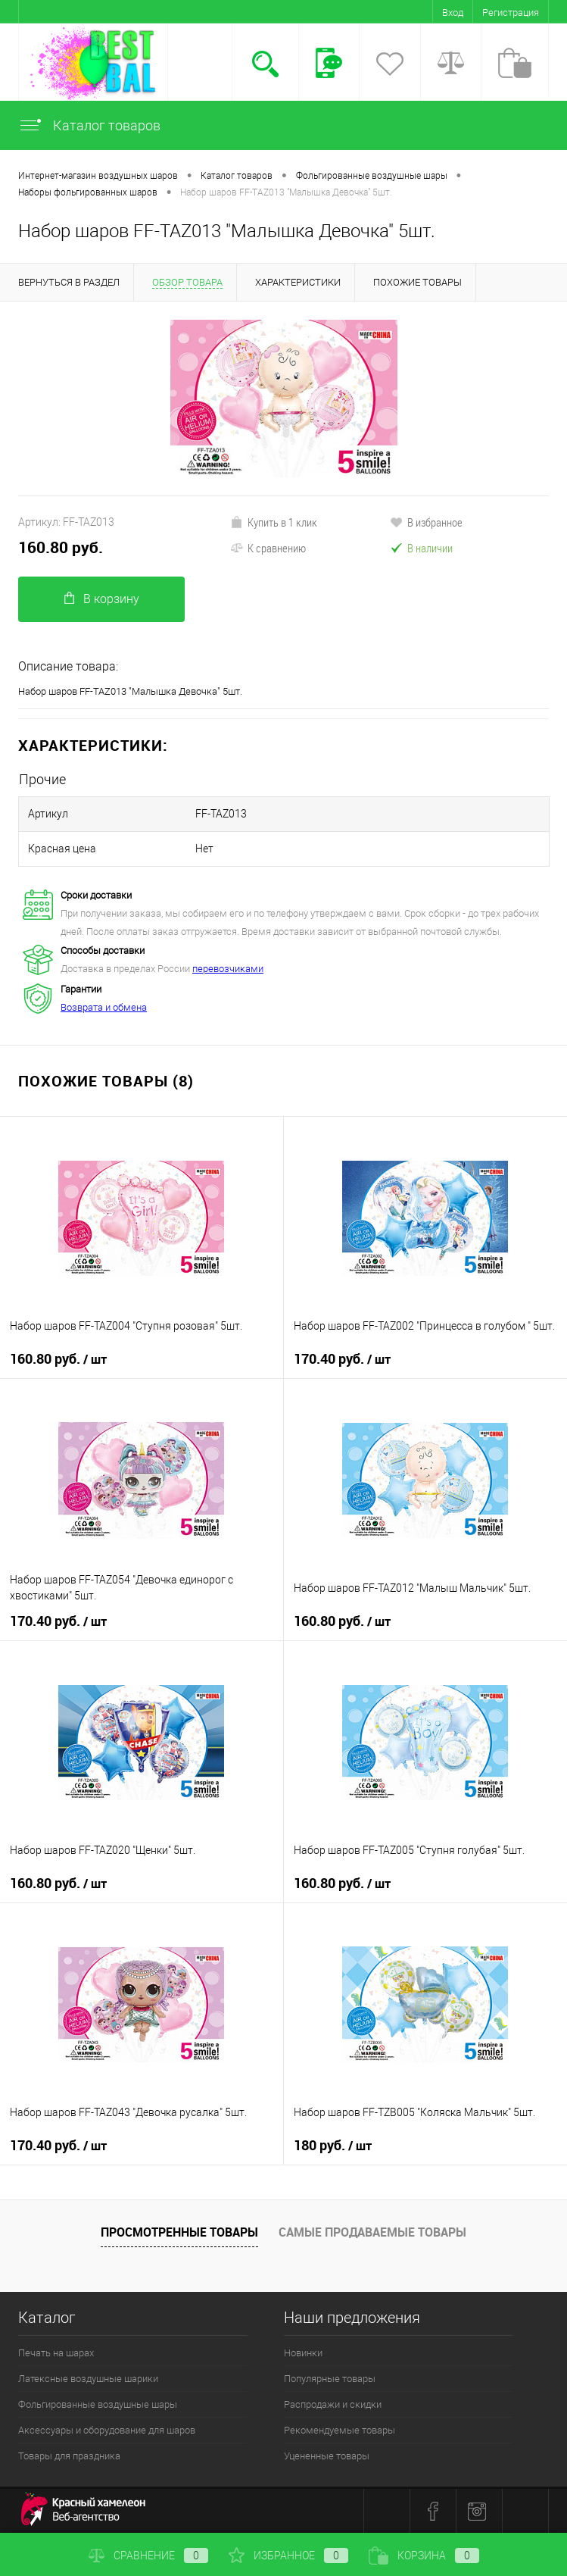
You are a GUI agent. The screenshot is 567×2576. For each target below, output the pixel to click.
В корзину (101, 599)
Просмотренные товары (179, 2232)
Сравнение (148, 2555)
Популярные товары (329, 2378)
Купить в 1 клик (273, 522)
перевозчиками (227, 968)
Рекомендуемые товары (339, 2430)
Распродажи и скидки (333, 2404)
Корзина (424, 2555)
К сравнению (268, 547)
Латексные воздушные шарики (88, 2378)
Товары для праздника (69, 2456)
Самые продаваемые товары (372, 2232)
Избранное (288, 2555)
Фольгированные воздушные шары (97, 2404)
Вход (452, 12)
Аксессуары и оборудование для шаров (106, 2430)
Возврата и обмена (104, 1007)
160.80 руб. (60, 547)
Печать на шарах (56, 2353)
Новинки (303, 2353)
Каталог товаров (89, 125)
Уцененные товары (326, 2456)
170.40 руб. (342, 1359)
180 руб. (333, 2145)
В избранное (426, 522)
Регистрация (510, 12)
